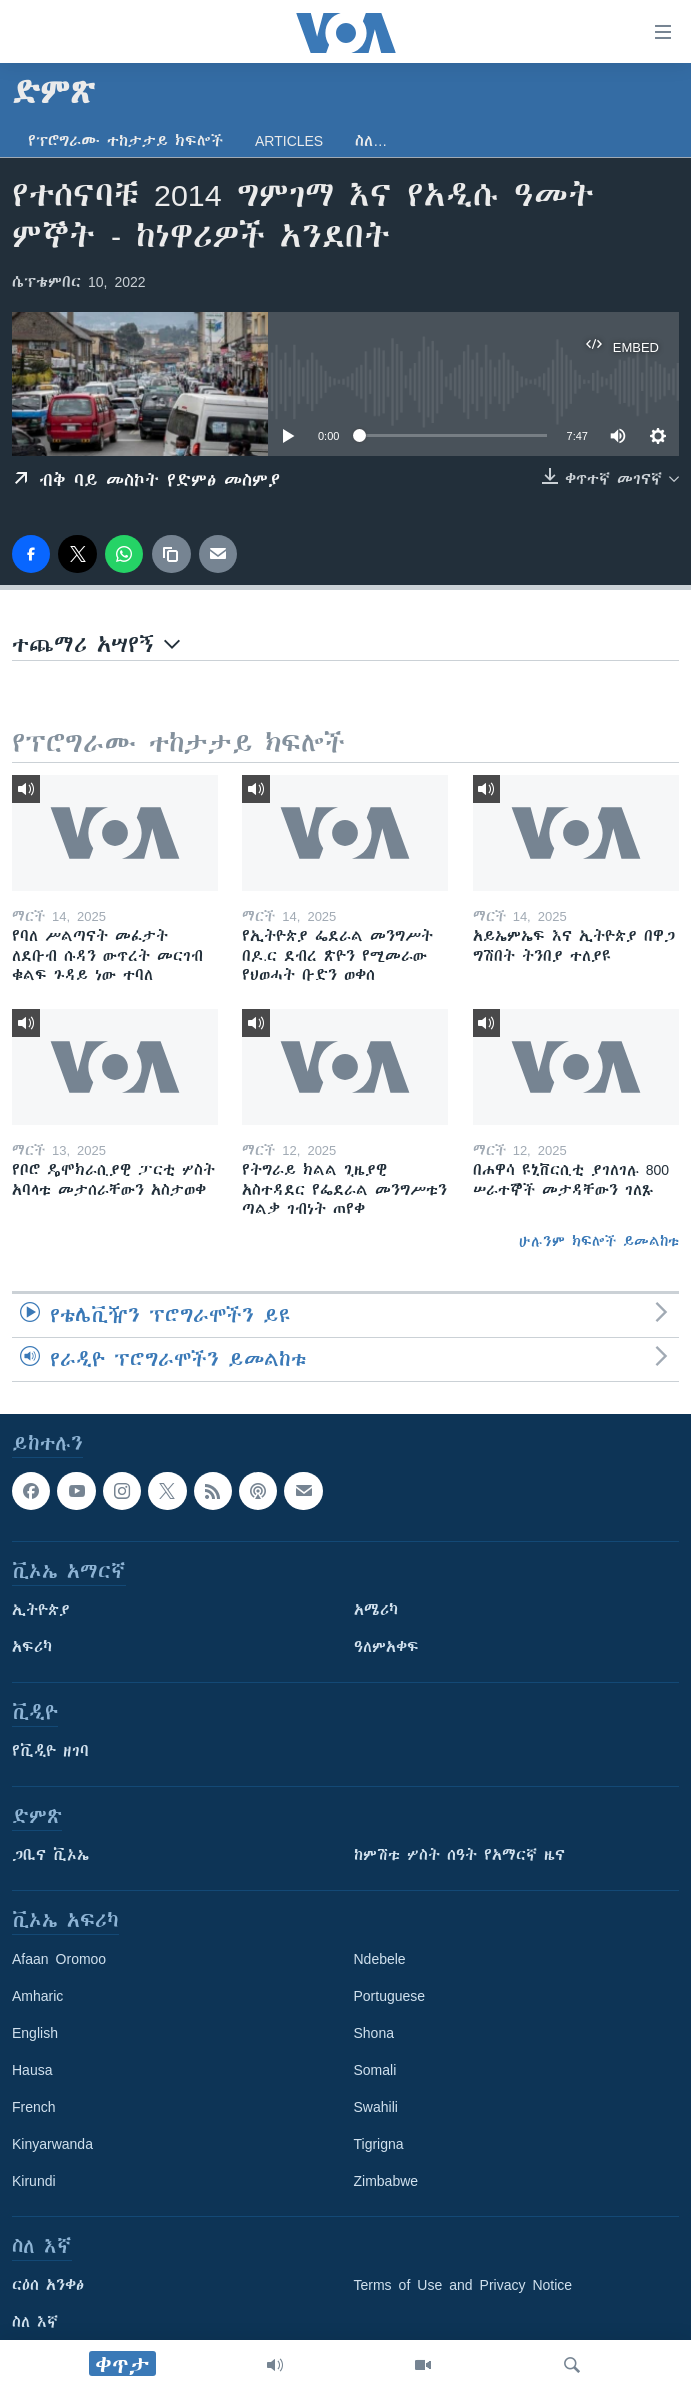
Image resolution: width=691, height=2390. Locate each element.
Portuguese (390, 1997)
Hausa (32, 2071)
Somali (375, 2071)
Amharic (37, 1997)
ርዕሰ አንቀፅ (48, 2286)
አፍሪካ (32, 1648)
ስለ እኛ (35, 2323)
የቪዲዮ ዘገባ (50, 1752)
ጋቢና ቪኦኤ (50, 1856)
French (34, 2108)
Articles (289, 141)
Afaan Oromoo (59, 1960)
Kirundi (34, 2182)
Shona (374, 2034)
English (35, 2034)
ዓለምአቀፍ (386, 1648)
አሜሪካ (376, 1611)
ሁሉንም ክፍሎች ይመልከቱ (599, 1241)
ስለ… (371, 141)
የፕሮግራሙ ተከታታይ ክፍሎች (125, 141)
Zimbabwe (386, 2182)
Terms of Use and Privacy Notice (463, 2286)
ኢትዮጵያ (41, 1611)
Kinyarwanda (52, 2145)
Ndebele (380, 1960)
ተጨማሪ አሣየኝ (96, 644)
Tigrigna (379, 2145)
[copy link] (171, 554)
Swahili (376, 2108)
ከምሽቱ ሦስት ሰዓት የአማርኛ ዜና (459, 1856)
